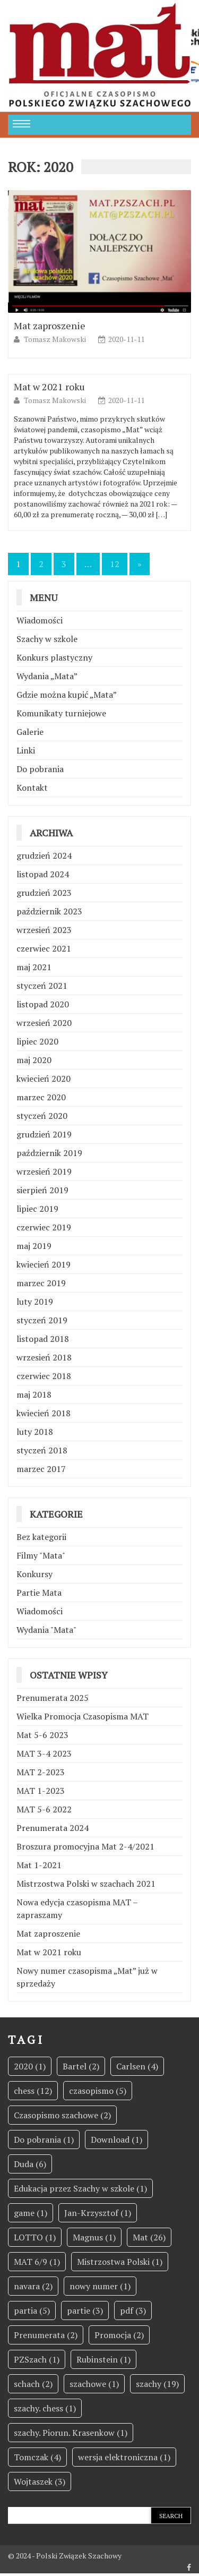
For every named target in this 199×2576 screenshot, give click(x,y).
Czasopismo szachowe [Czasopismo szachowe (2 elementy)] (62, 2115)
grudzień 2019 (44, 1134)
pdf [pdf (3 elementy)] (133, 2310)
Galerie (30, 732)
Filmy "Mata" (40, 1555)
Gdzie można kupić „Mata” (66, 694)
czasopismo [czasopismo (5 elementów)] (97, 2090)
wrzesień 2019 (44, 1171)
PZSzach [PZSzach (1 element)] (36, 2359)
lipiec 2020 (37, 1041)
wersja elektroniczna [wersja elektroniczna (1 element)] (124, 2457)
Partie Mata (39, 1592)
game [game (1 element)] (30, 2213)
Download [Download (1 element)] (116, 2139)
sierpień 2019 (42, 1190)
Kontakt (32, 787)
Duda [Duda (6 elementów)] (30, 2164)
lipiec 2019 (37, 1208)
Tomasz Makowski (56, 339)
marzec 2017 (41, 1469)
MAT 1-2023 (40, 1790)
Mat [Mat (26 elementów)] (149, 2237)
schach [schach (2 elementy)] (33, 2384)
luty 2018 (34, 1431)
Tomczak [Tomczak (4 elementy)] (37, 2457)
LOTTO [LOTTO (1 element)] (35, 2237)
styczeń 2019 (41, 1320)
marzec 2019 (41, 1283)
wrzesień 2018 (44, 1357)
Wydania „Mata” (46, 676)
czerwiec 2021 (43, 948)
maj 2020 (33, 1060)
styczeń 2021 (41, 985)
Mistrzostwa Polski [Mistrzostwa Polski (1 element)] (119, 2261)
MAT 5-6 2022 (44, 1809)
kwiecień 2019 (43, 1264)
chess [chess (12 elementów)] (33, 2090)
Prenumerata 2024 (52, 1828)
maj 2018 (33, 1394)
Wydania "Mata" (46, 1630)
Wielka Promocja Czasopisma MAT (82, 1716)
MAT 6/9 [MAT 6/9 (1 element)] (37, 2261)
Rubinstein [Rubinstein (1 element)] (103, 2359)
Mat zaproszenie (49, 325)
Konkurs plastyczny (54, 657)
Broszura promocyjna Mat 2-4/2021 (85, 1846)
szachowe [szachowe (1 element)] (94, 2384)
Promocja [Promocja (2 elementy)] (119, 2335)
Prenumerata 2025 (52, 1698)
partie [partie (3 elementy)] (85, 2310)
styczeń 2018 (41, 1450)
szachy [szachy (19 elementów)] (157, 2384)
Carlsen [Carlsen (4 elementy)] (137, 2066)
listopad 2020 (42, 1004)
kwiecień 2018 (43, 1413)
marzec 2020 (41, 1097)
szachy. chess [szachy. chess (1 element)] (45, 2408)
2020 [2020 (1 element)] (30, 2066)
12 (114, 564)
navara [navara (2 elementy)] (33, 2286)
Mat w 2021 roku (49, 386)
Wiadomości (39, 620)
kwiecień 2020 (43, 1078)
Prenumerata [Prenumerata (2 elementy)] (45, 2335)
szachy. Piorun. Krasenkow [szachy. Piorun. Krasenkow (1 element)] (70, 2432)
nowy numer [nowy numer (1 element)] (100, 2286)
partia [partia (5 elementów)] (32, 2310)
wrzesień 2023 (44, 930)
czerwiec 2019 (43, 1227)
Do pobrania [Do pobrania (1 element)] (44, 2139)
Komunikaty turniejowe (61, 713)
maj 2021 (33, 967)
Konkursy (34, 1574)
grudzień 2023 (44, 892)
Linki (25, 750)
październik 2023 (49, 911)
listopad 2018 (42, 1339)
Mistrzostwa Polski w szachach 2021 (85, 1883)
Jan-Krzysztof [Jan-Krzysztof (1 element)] (97, 2213)
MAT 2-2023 (40, 1772)
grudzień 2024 (44, 855)
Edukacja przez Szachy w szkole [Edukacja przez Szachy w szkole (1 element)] (80, 2188)
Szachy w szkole (46, 639)
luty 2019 (34, 1301)
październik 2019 (49, 1153)
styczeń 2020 (41, 1116)
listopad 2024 (42, 874)
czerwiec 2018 (43, 1376)
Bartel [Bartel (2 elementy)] (81, 2066)
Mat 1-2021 (39, 1865)
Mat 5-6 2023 (42, 1735)
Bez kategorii (41, 1537)
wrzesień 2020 (44, 1023)
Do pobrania (40, 769)
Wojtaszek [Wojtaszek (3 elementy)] (39, 2481)
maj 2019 (33, 1246)
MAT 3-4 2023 (44, 1753)
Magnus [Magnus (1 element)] (94, 2237)
